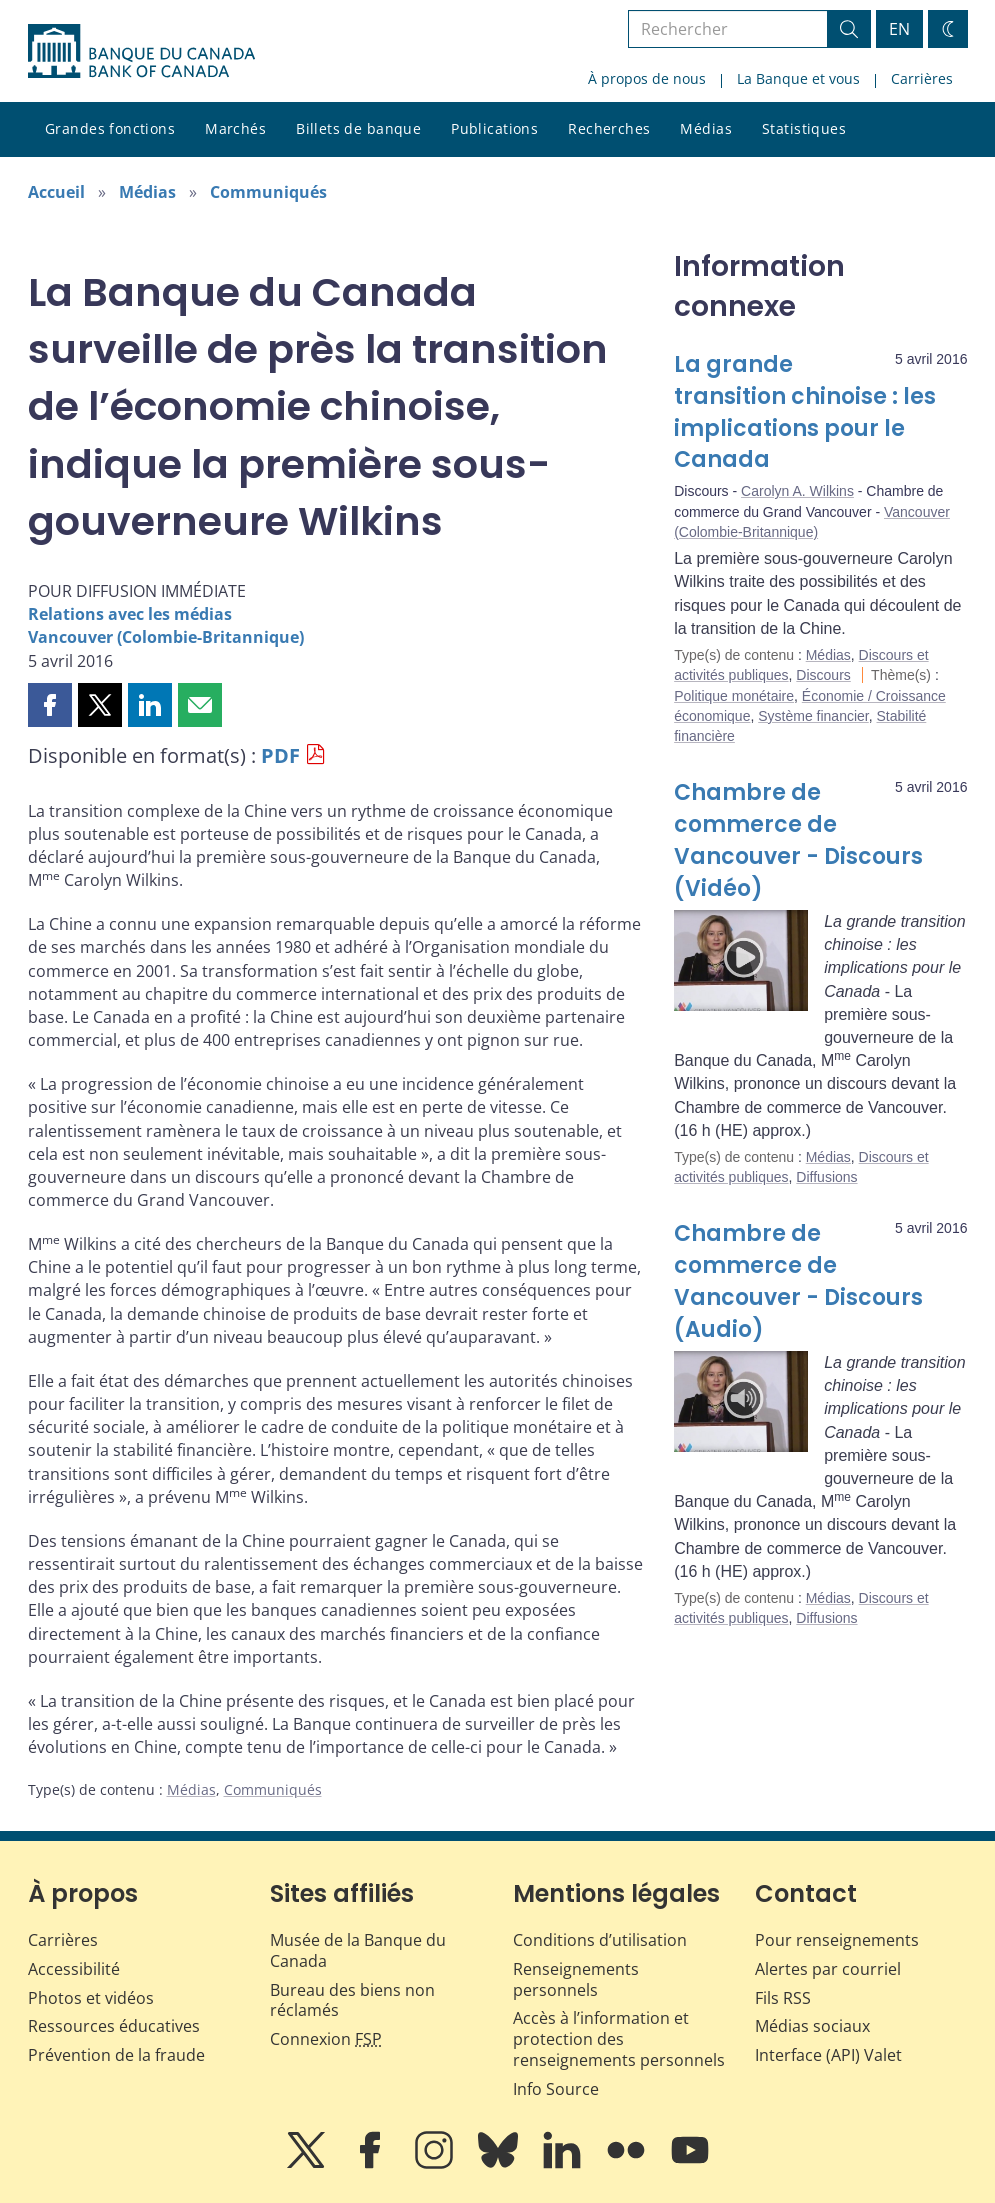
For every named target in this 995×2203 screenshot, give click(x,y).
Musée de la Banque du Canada (358, 1950)
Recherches (609, 128)
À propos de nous (647, 78)
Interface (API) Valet (828, 2055)
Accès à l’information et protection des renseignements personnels (619, 2039)
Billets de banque (358, 128)
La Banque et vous (798, 78)
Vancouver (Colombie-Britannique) (166, 637)
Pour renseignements (837, 1940)
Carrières (922, 78)
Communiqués (268, 192)
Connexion (326, 2039)
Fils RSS (783, 1998)
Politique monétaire (734, 696)
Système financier (813, 716)
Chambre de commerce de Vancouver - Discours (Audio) (798, 1281)
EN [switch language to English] (899, 29)
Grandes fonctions (110, 128)
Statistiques (804, 128)
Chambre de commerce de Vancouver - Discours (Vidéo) (798, 840)
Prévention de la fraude (116, 2055)
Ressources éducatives (114, 2026)
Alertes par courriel (828, 1969)
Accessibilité (74, 1969)
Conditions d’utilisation (600, 1940)
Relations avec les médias (130, 614)
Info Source (556, 2089)
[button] (50, 705)
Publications (494, 128)
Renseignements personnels (576, 1979)
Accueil (56, 192)
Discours (823, 675)
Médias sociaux (812, 2026)
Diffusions (826, 1177)
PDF (280, 755)
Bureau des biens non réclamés (352, 2000)
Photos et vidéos (91, 1998)
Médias (706, 128)
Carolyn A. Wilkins (797, 491)
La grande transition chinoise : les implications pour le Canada (805, 412)
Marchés (235, 128)
